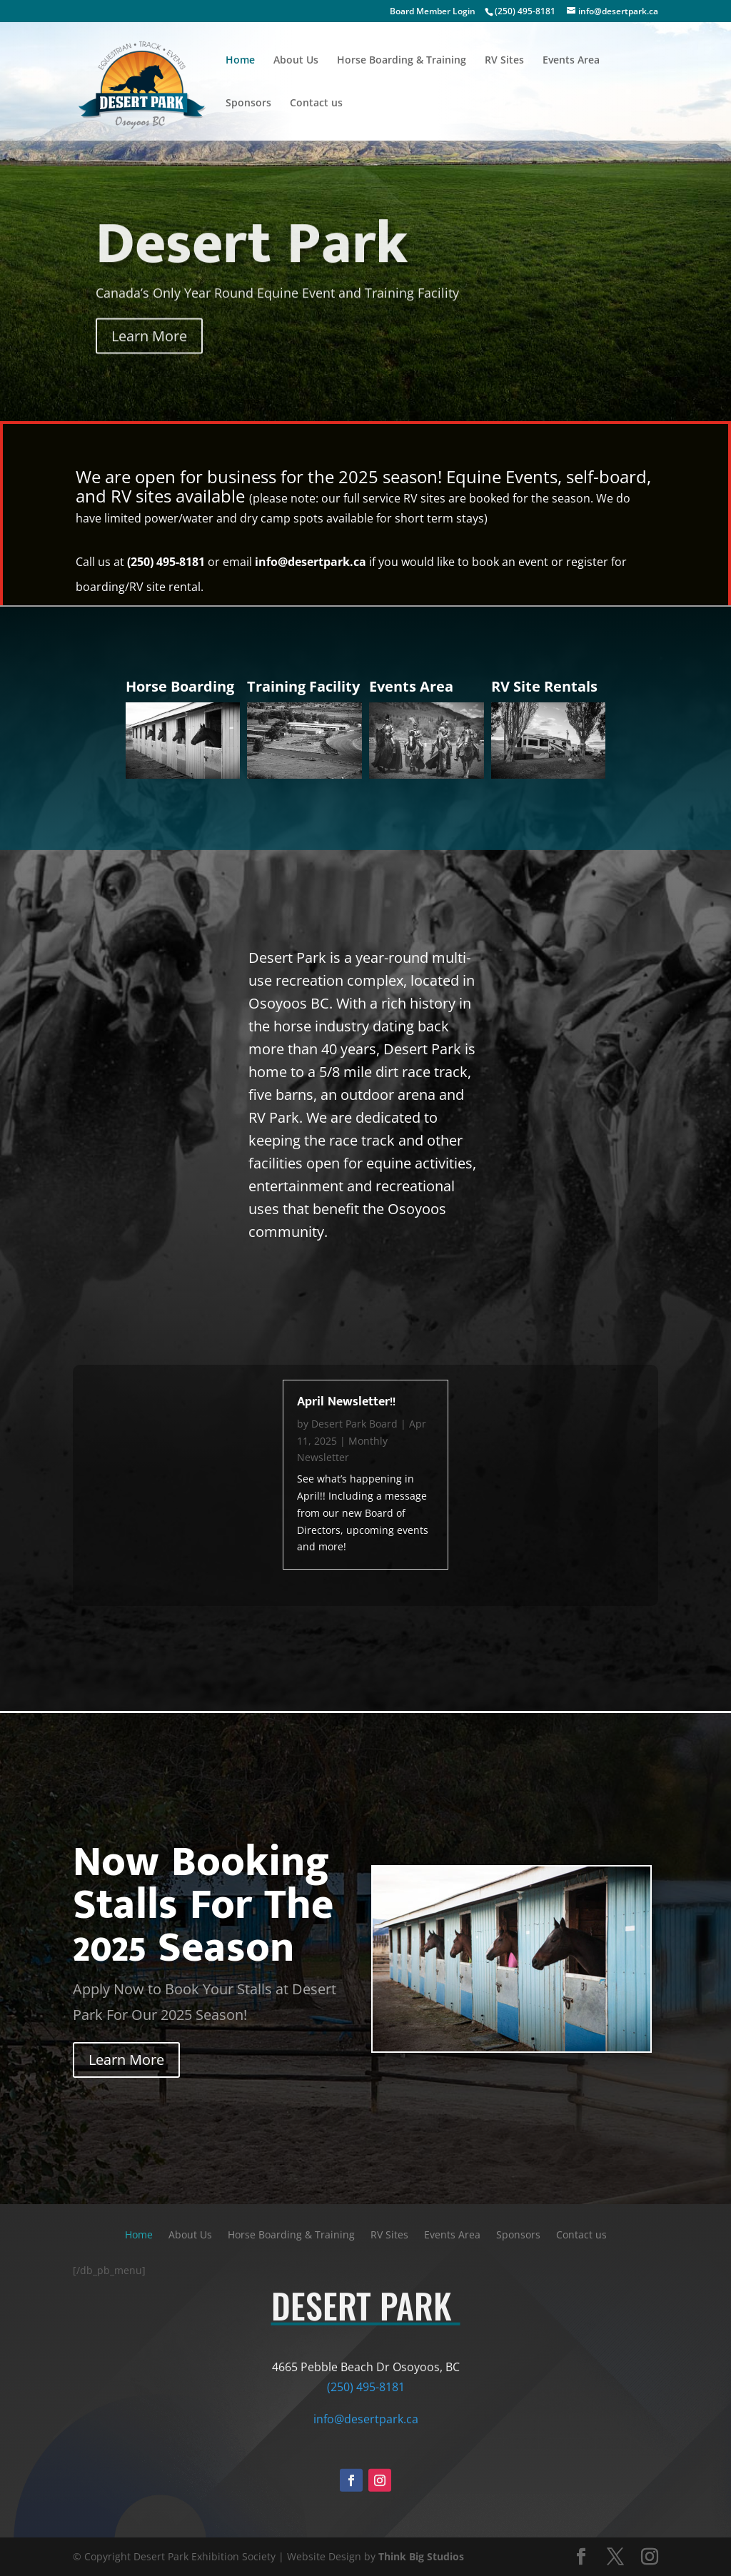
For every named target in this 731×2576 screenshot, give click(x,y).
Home (240, 60)
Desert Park (252, 265)
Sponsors (248, 103)
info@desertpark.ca (310, 562)
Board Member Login (432, 11)
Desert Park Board (354, 1423)
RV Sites (504, 60)
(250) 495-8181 (525, 11)
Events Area (571, 60)
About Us (295, 60)
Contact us (316, 103)
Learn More (149, 356)
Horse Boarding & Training (401, 60)
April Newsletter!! (346, 1402)
